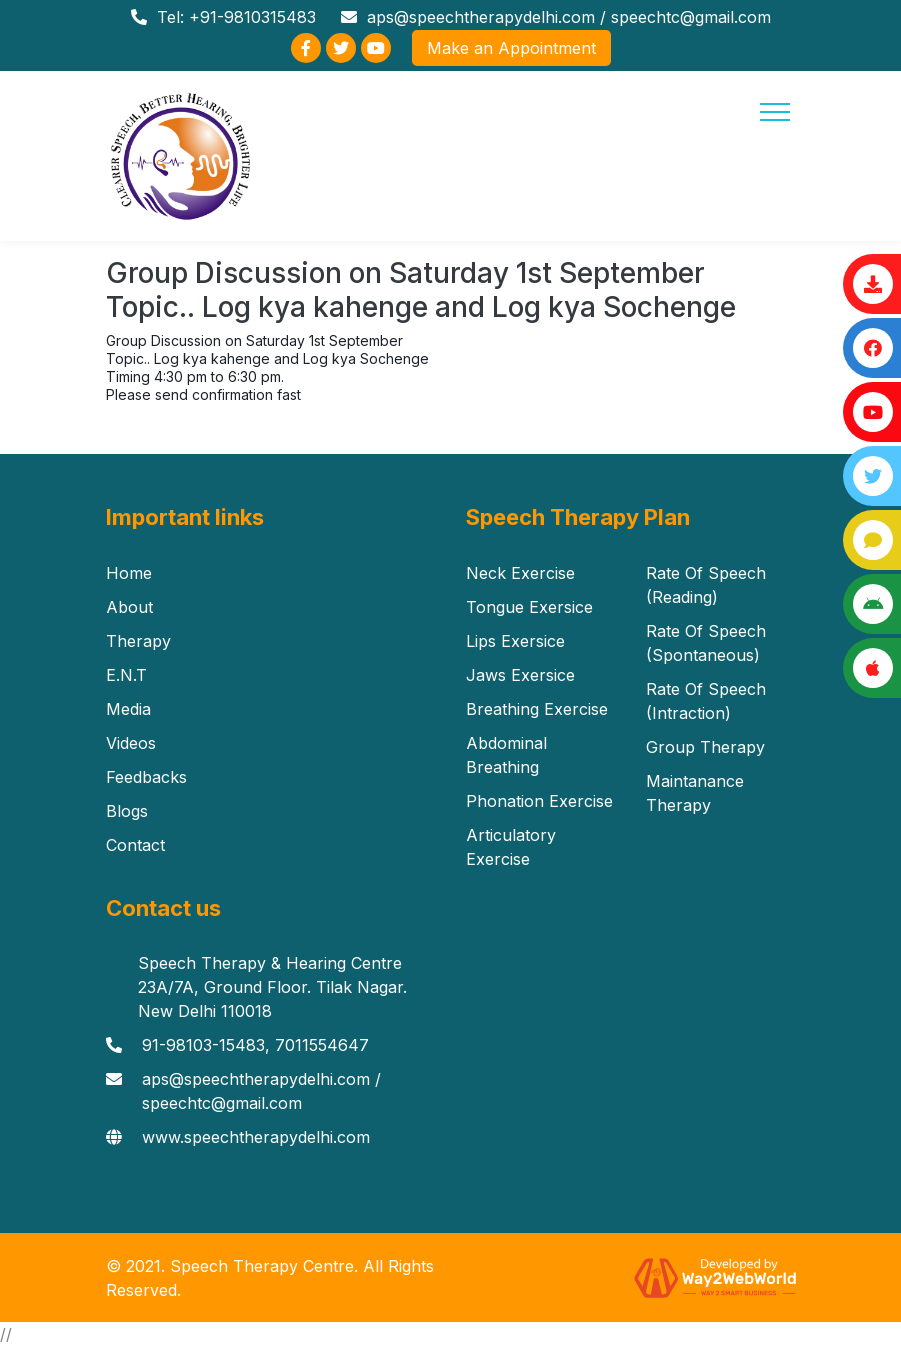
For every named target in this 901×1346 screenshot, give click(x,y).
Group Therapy (705, 747)
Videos (131, 743)
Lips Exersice (515, 641)
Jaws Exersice (520, 675)
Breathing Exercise (537, 709)
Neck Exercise (520, 573)
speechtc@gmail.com (691, 17)
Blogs (127, 811)
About (129, 607)
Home (129, 573)
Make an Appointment (511, 48)
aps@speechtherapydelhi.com (481, 17)
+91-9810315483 (252, 17)
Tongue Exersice (529, 607)
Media (128, 709)
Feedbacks (146, 777)
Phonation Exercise (539, 801)
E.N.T (126, 675)
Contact (135, 845)
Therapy (138, 641)
